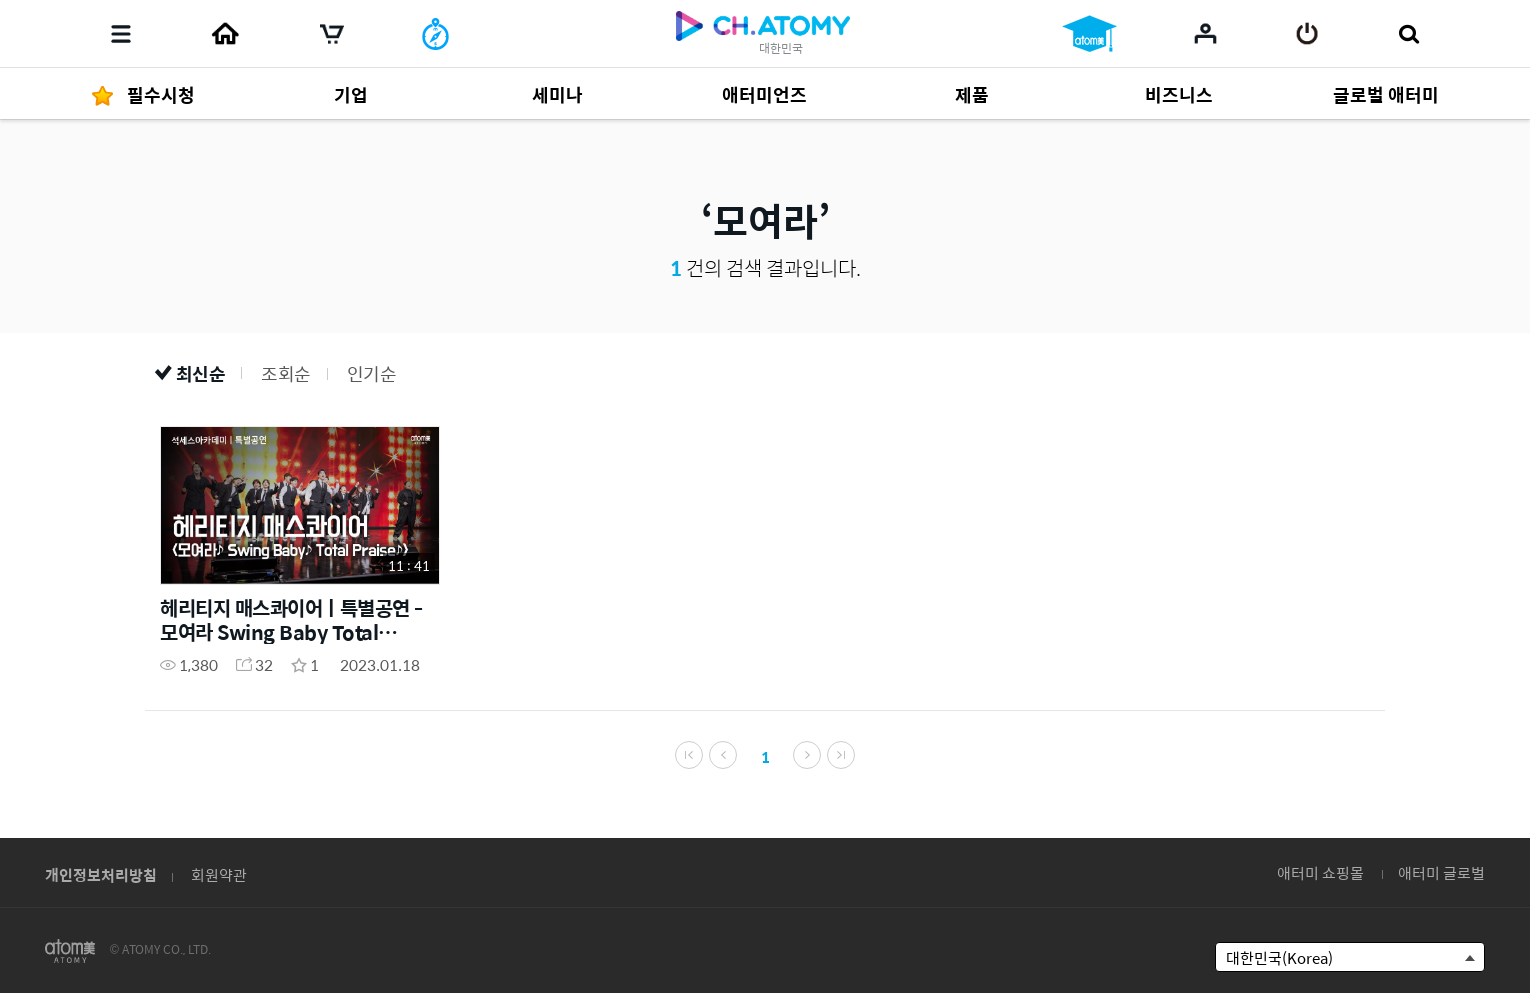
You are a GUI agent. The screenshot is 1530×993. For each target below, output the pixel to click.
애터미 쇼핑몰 (1320, 872)
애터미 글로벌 (1441, 872)
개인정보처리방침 (101, 874)
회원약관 (219, 874)
